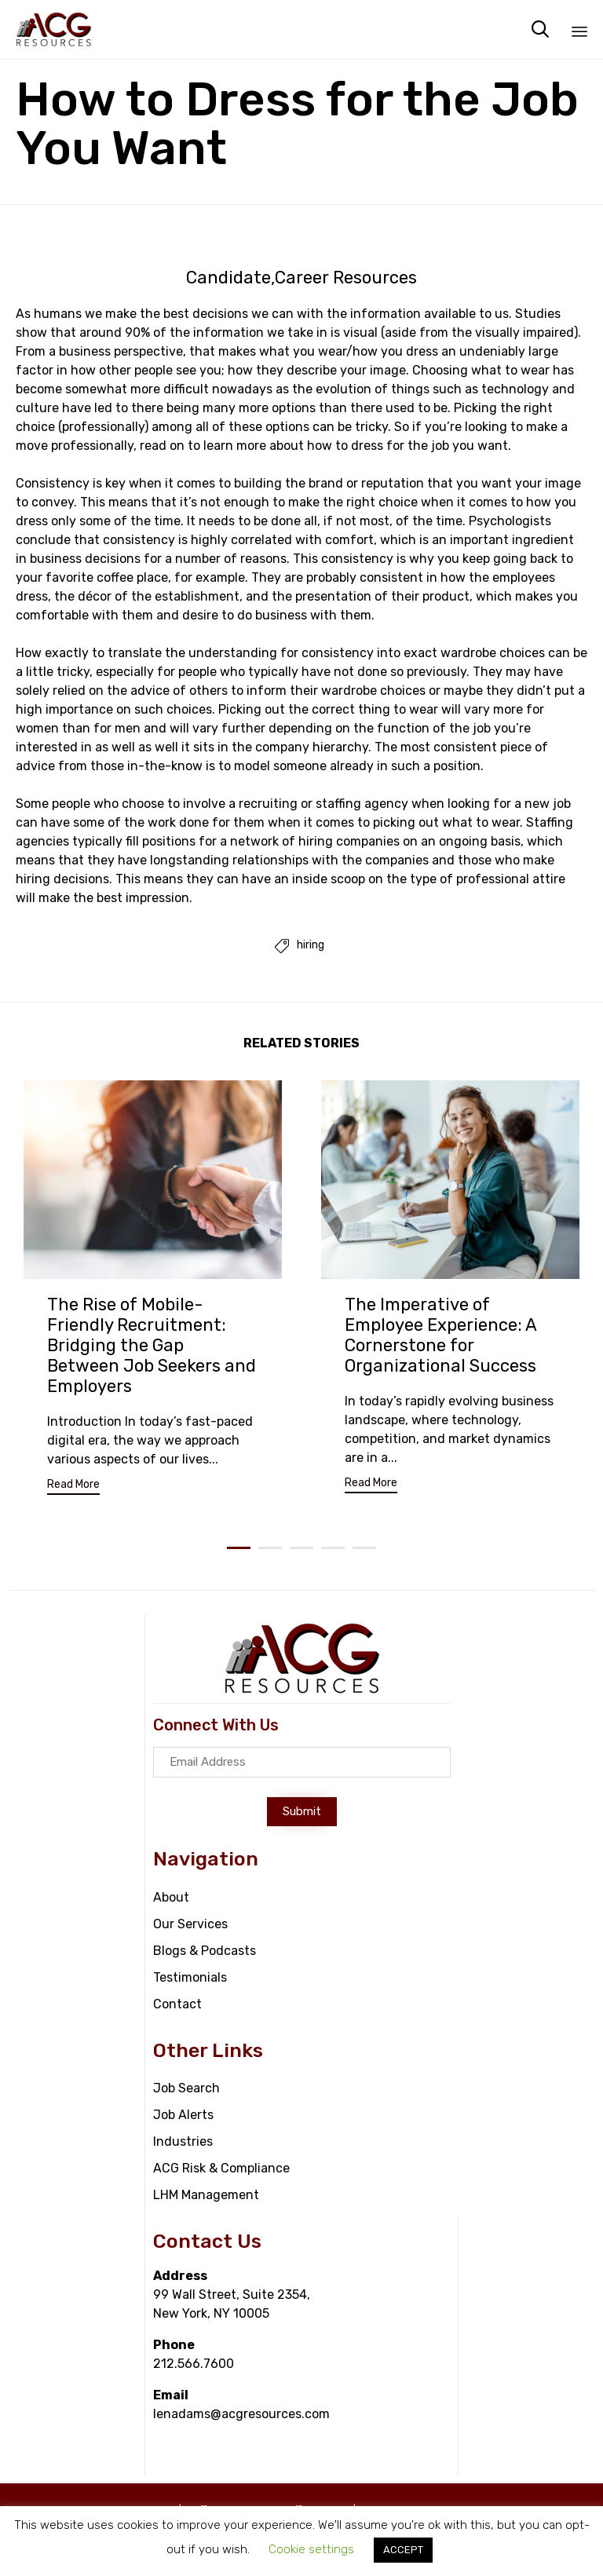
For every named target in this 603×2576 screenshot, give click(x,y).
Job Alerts (183, 2114)
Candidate (228, 278)
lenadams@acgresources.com (241, 2413)
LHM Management (206, 2194)
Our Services (190, 1923)
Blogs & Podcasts (204, 1950)
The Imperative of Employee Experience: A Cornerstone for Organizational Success (441, 1335)
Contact (177, 2004)
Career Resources (346, 278)
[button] (73, 1486)
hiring (310, 945)
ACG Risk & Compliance (221, 2168)
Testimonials (190, 1977)
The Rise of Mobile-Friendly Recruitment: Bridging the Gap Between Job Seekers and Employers (151, 1345)
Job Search (186, 2088)
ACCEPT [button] (403, 2550)
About (171, 1897)
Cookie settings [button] (311, 2549)
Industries (183, 2141)
